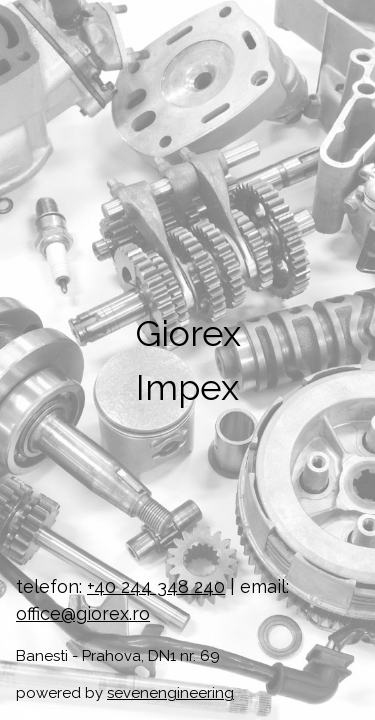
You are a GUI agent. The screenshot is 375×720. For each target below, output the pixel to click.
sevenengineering (170, 693)
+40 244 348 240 (156, 586)
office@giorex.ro (83, 613)
